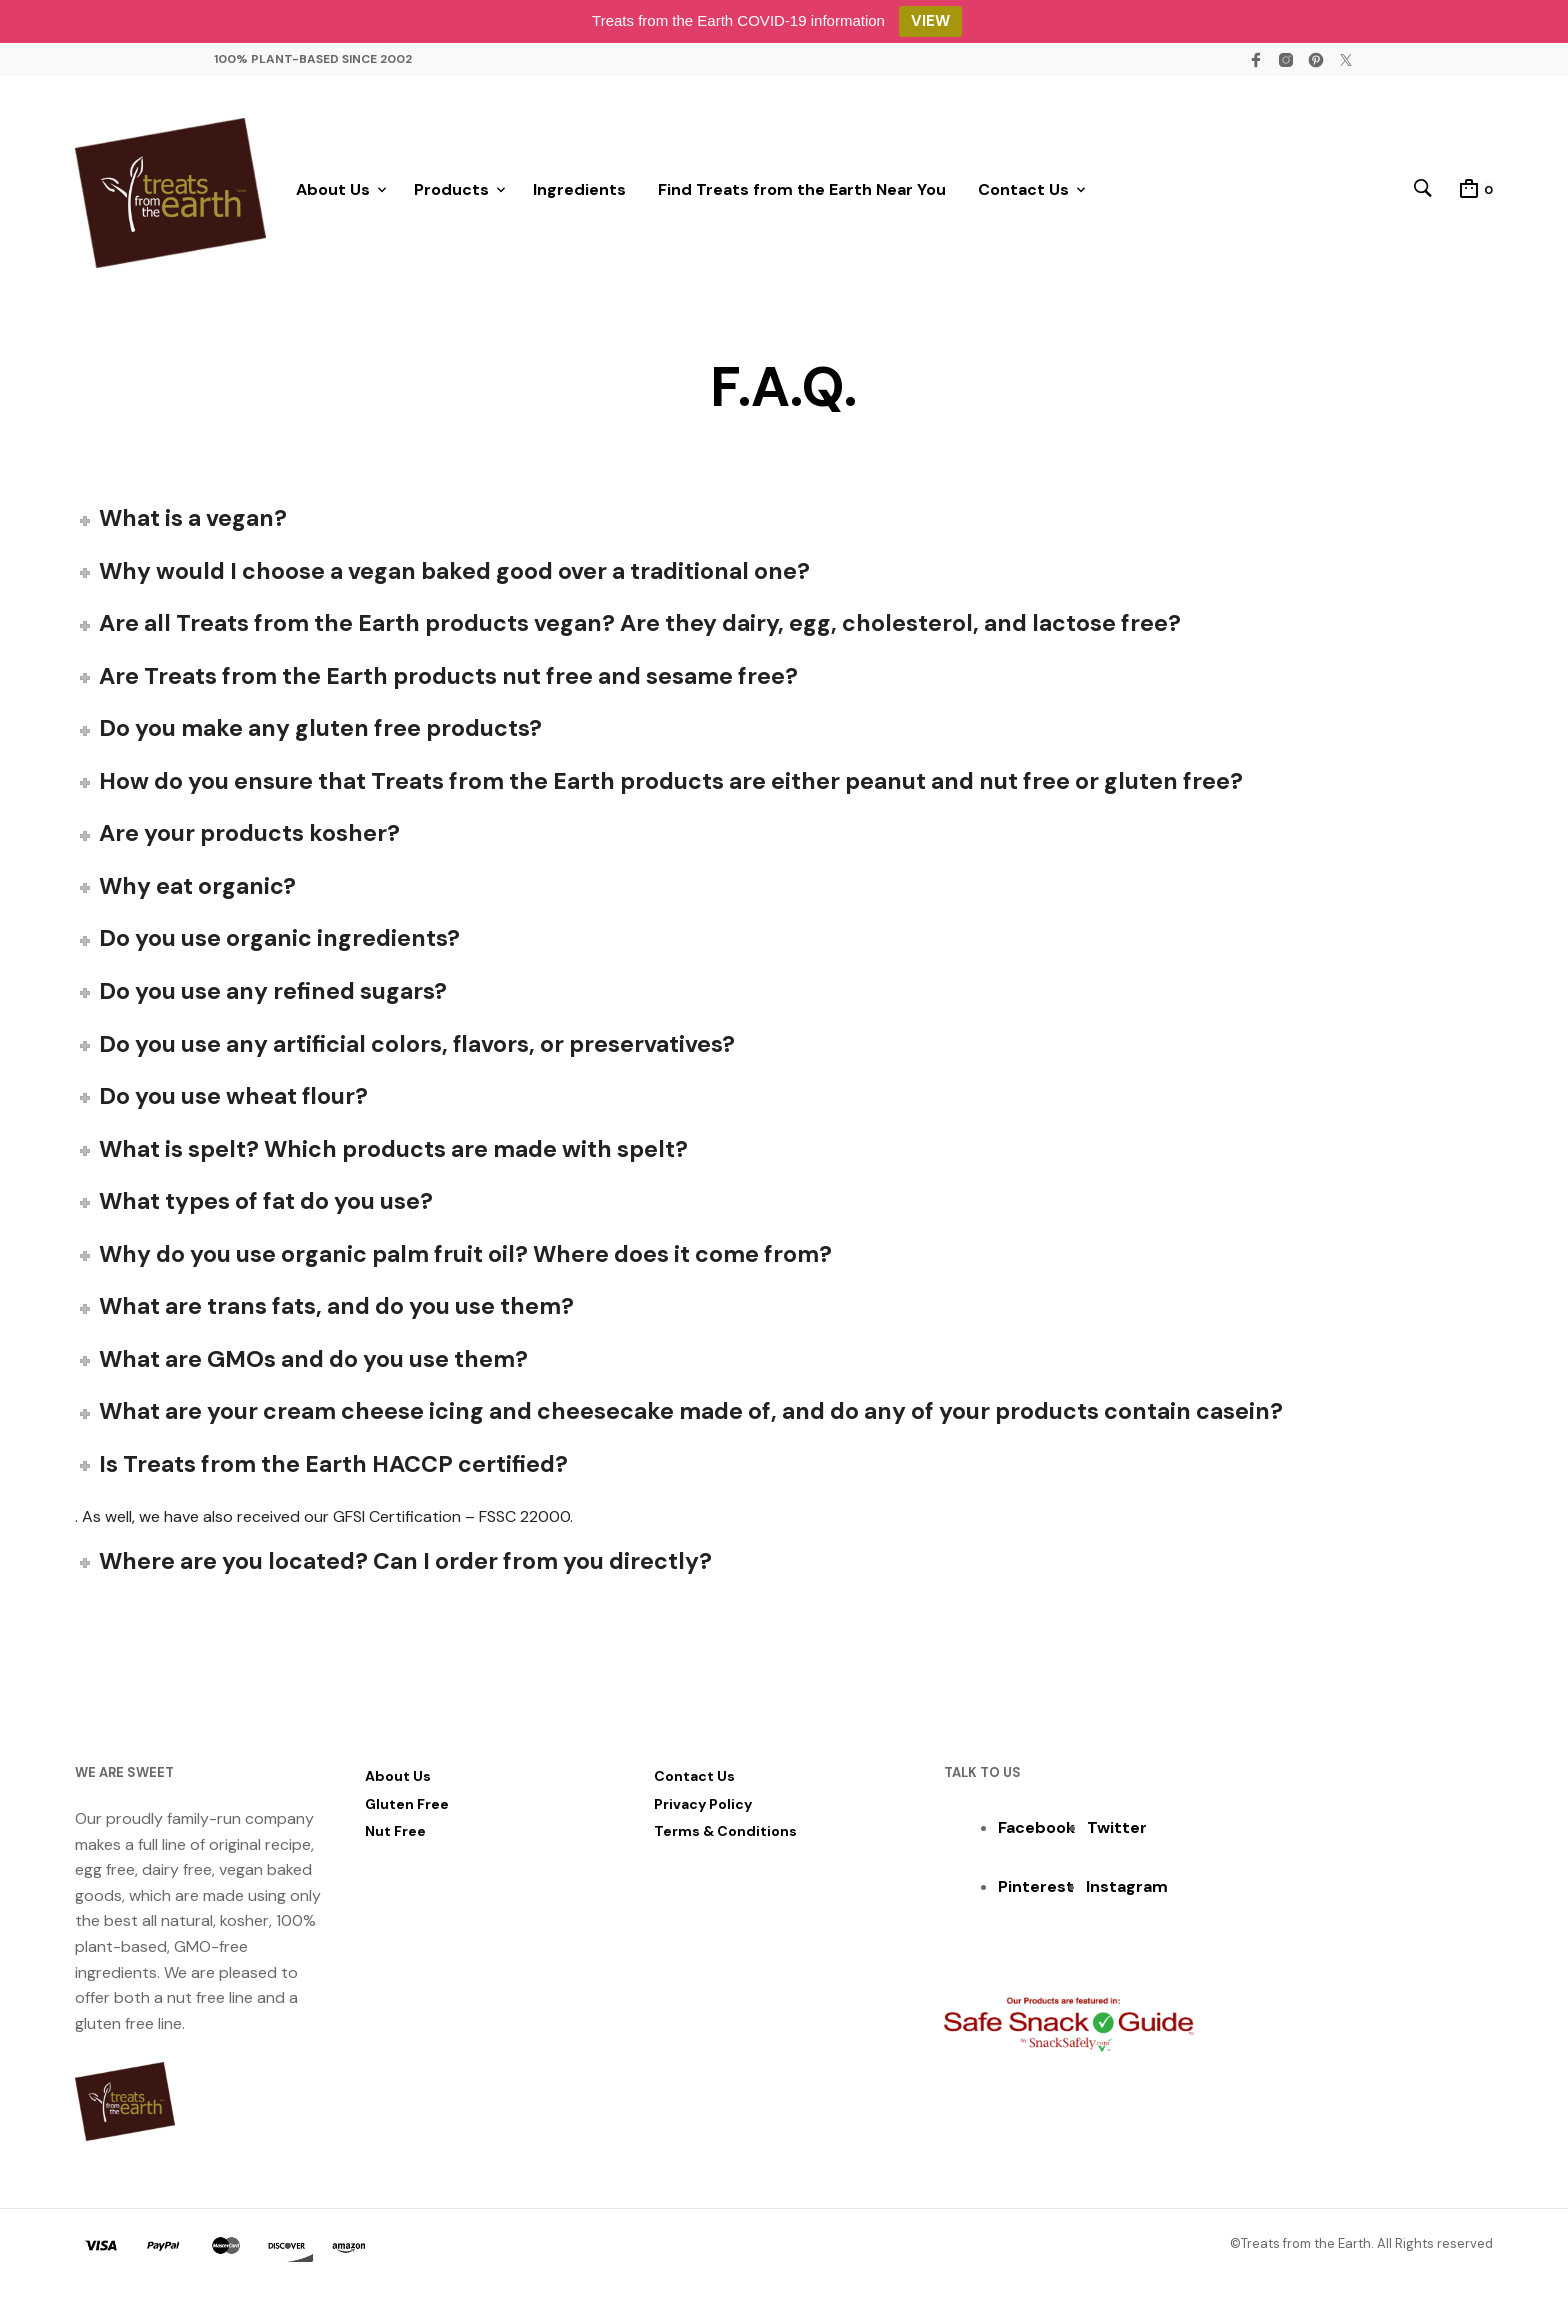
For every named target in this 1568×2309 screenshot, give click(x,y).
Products (451, 193)
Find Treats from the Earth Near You (802, 193)
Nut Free (395, 1838)
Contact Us (1023, 193)
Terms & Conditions (725, 1838)
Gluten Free (407, 1811)
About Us (333, 193)
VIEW (930, 21)
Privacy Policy (703, 1811)
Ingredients (579, 193)
